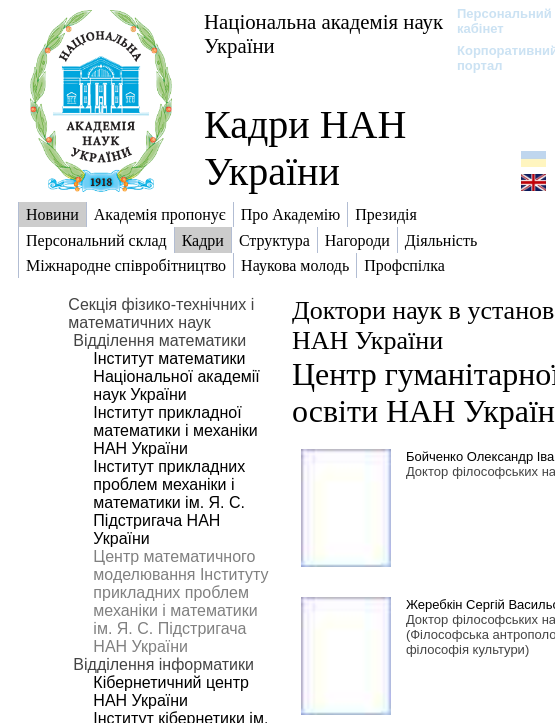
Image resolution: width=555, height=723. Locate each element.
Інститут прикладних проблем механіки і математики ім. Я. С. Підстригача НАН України (169, 502)
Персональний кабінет (494, 21)
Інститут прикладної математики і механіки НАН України (175, 430)
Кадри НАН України (305, 148)
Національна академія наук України (323, 33)
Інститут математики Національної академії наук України (176, 376)
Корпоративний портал (494, 58)
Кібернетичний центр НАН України (171, 691)
